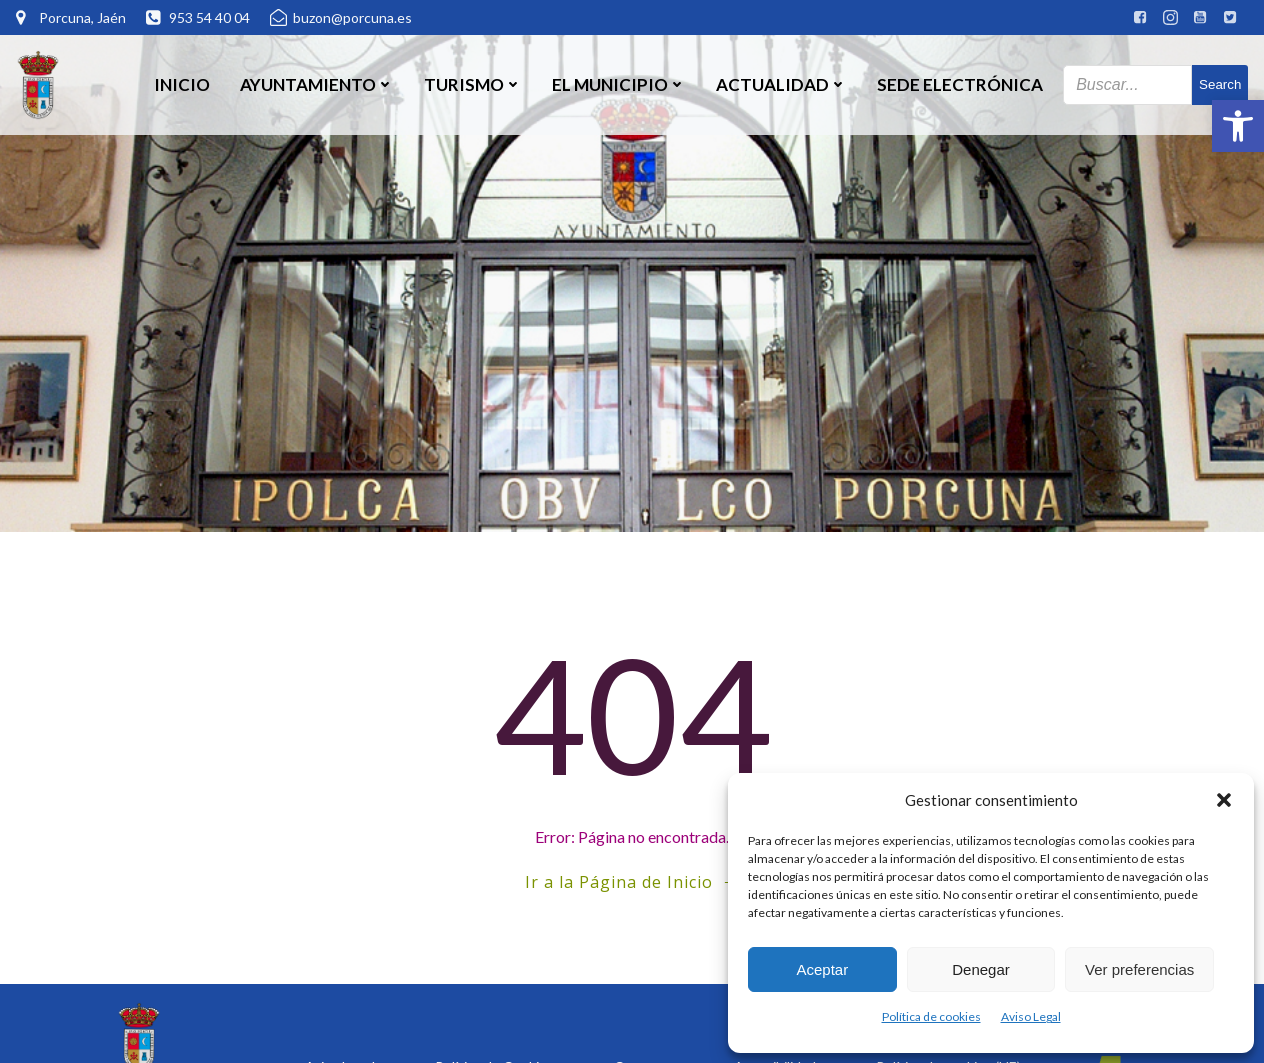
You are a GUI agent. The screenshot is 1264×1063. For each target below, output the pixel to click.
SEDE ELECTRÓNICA (960, 84)
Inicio (182, 84)
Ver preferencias (1139, 969)
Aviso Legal (1031, 1016)
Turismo (473, 84)
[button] (1238, 126)
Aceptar (822, 969)
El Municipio (619, 84)
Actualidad (781, 84)
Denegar (981, 969)
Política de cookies (931, 1016)
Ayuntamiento (317, 84)
